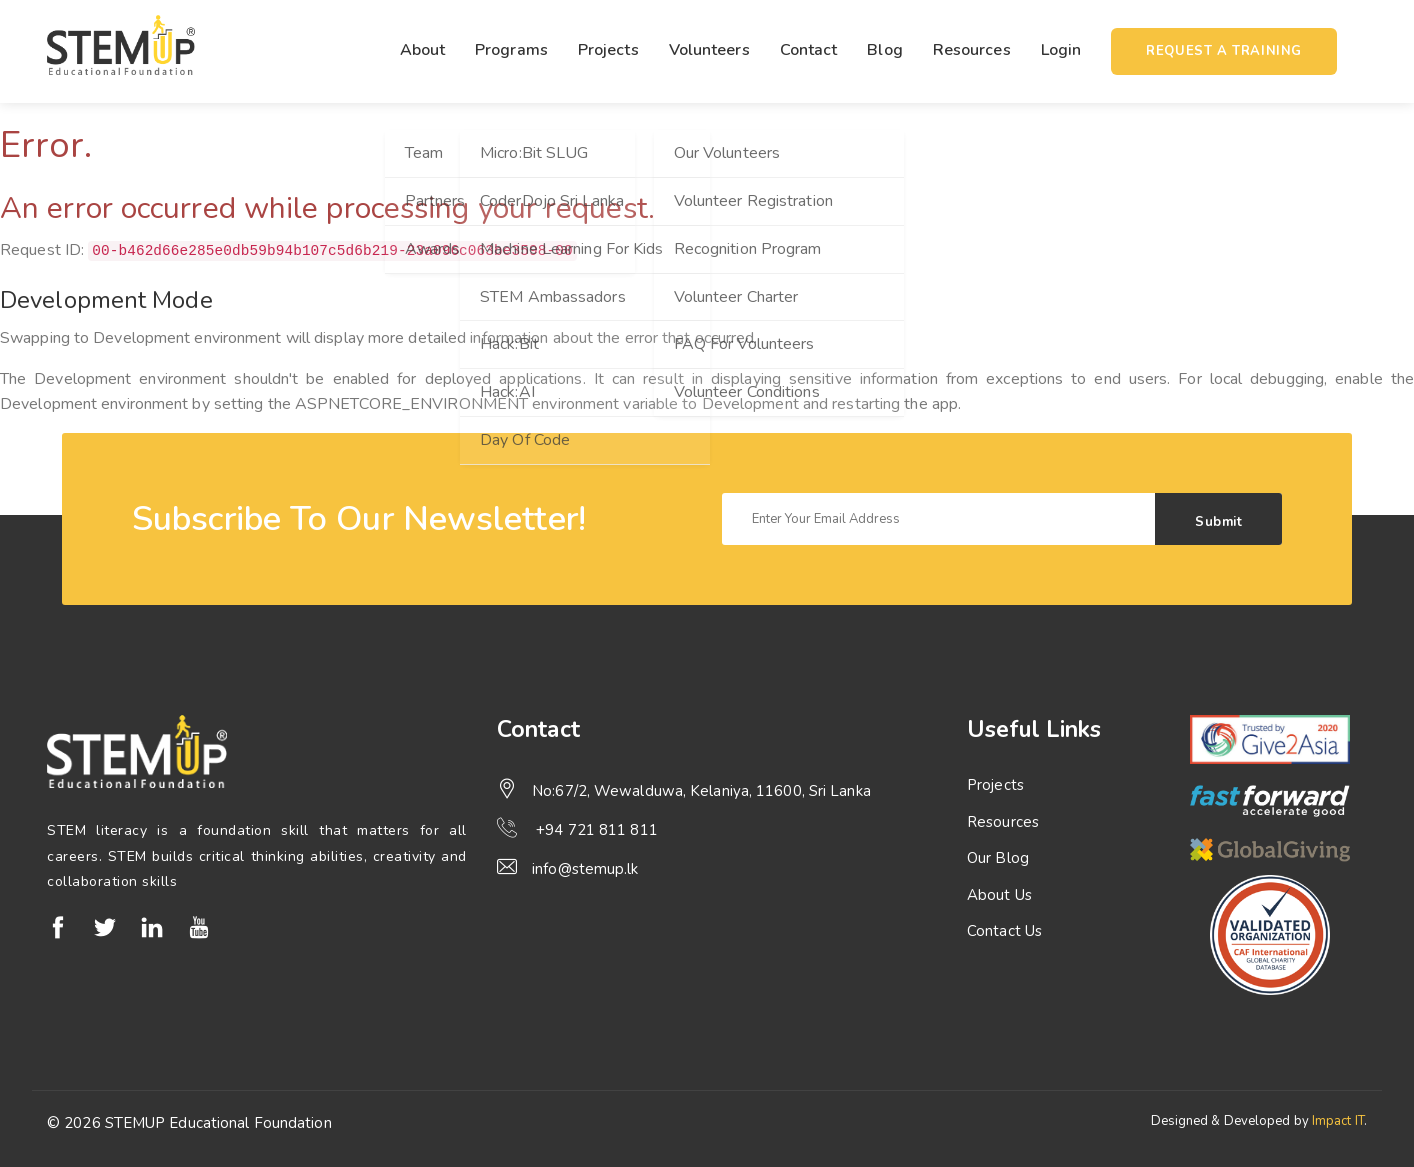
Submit (1218, 522)
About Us (999, 895)
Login (1061, 50)
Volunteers (709, 50)
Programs (511, 50)
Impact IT (1338, 1121)
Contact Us (1004, 931)
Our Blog (998, 858)
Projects (608, 50)
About (423, 50)
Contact (809, 50)
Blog (884, 50)
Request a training (1224, 51)
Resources (972, 50)
